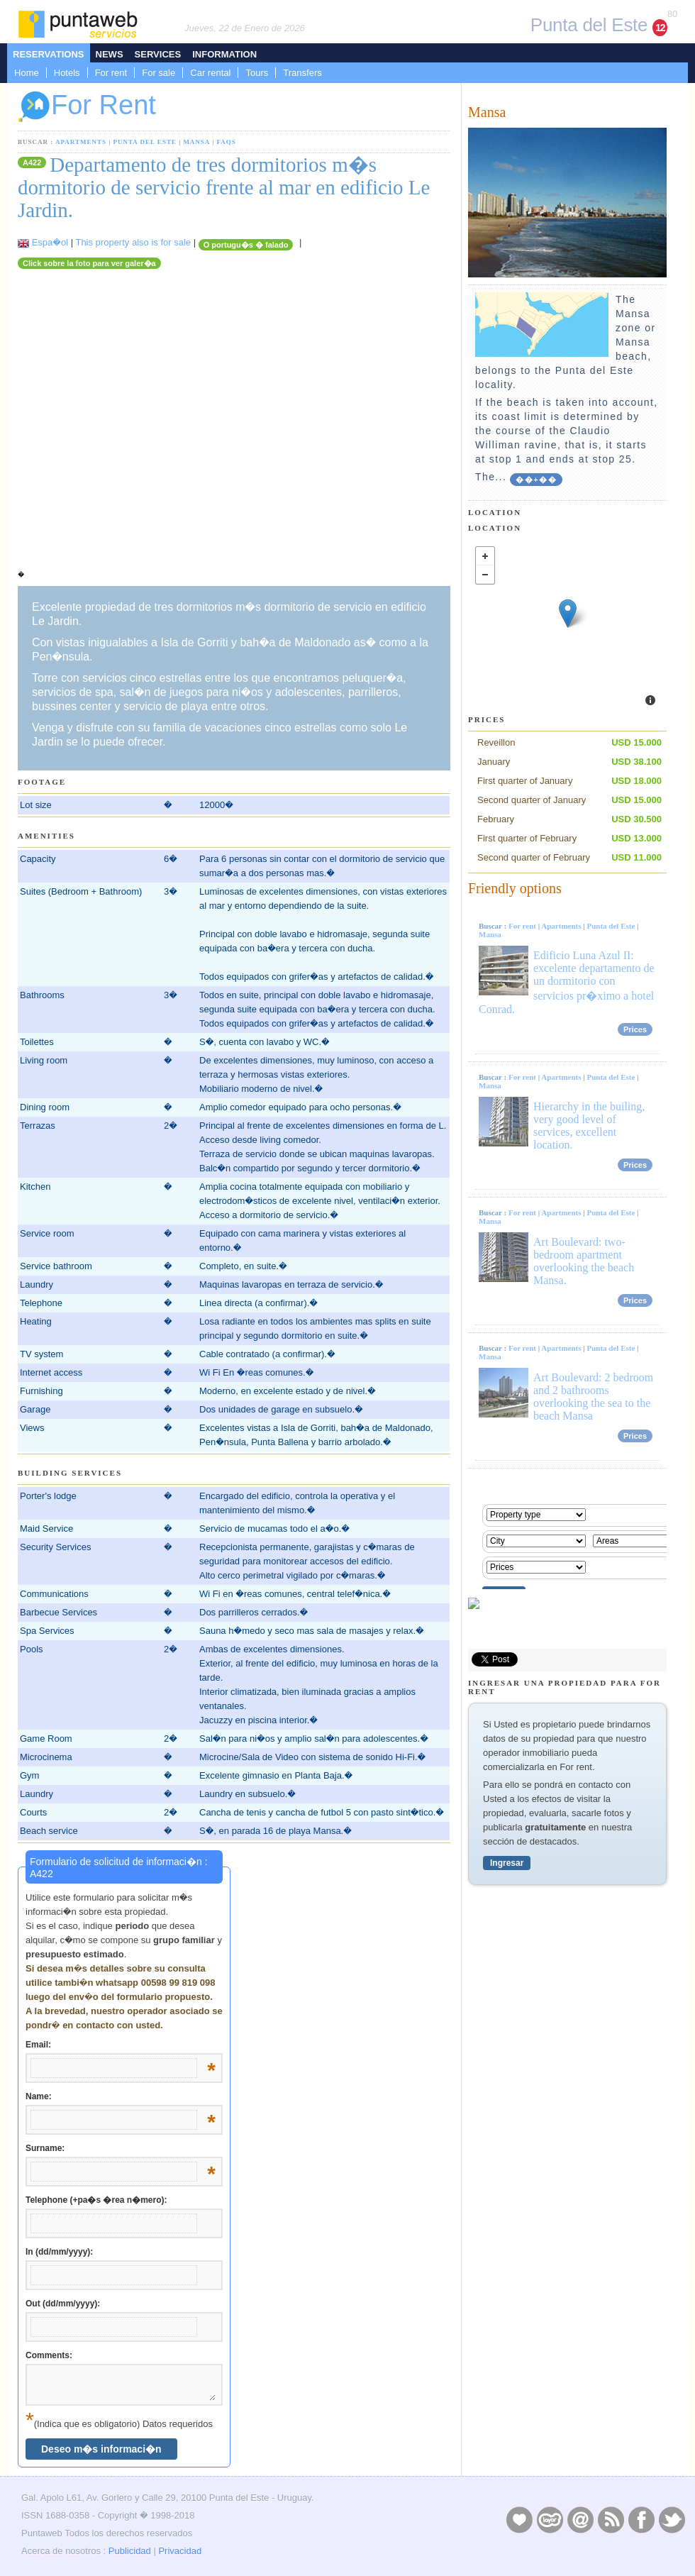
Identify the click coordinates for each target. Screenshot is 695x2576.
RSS (610, 2519)
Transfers (302, 72)
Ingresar (506, 1863)
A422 (32, 162)
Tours (256, 72)
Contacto (580, 2519)
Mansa (196, 141)
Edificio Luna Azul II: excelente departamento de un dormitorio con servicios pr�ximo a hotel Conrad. (567, 982)
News (109, 54)
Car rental (210, 72)
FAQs (225, 141)
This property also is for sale (133, 242)
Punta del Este (145, 141)
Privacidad (179, 2550)
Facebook (641, 2519)
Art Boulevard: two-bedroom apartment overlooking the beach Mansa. (583, 1261)
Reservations (48, 54)
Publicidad (130, 2550)
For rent (111, 72)
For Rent (87, 106)
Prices (635, 1029)
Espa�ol (50, 242)
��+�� (536, 479)
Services (158, 54)
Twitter (671, 2519)
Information (224, 54)
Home (26, 72)
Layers (549, 2519)
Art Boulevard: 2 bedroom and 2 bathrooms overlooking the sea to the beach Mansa (593, 1396)
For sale (158, 72)
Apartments (80, 141)
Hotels (67, 72)
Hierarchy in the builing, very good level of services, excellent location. (589, 1125)
